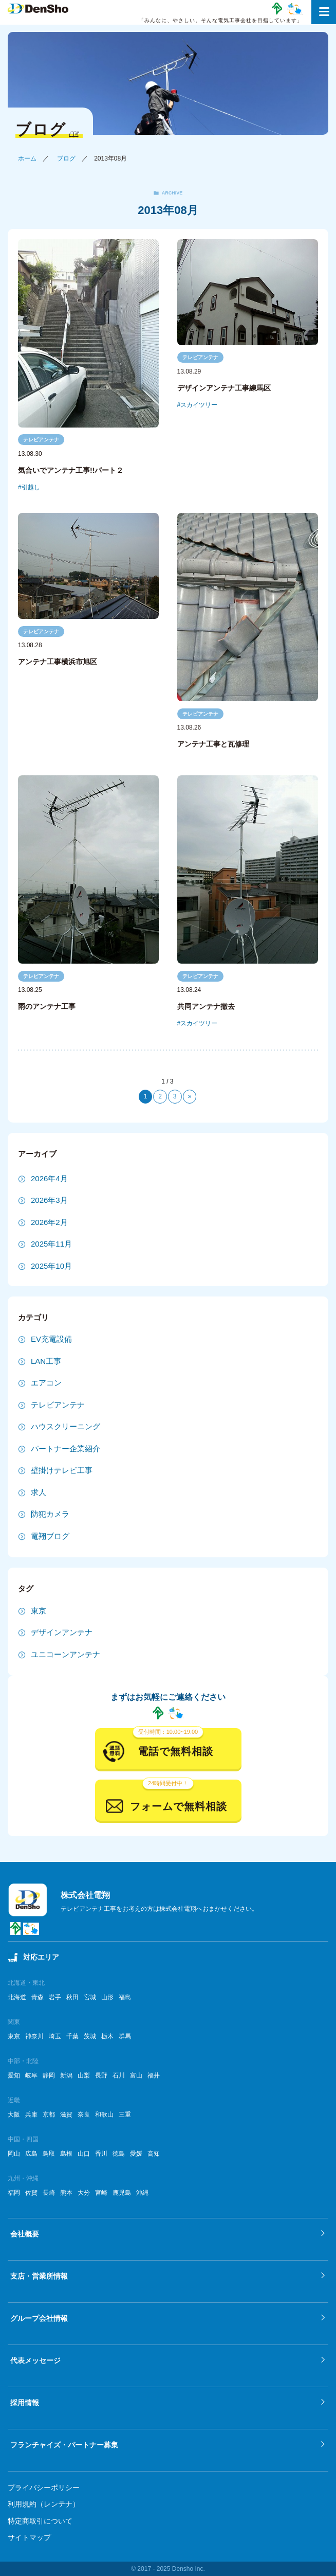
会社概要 (24, 2234)
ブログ (66, 158)
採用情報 (24, 2403)
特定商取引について (40, 2521)
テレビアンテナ (41, 439)
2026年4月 (49, 1178)
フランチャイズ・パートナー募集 (64, 2445)
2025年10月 (51, 1266)
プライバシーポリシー (44, 2487)
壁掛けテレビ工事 (61, 1470)
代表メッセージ (35, 2360)
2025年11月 (51, 1243)
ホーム (27, 158)
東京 (38, 1610)
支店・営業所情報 (39, 2276)
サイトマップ (29, 2537)
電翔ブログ (50, 1536)
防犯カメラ (50, 1513)
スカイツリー (198, 404)
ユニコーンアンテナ (65, 1654)
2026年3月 (49, 1200)
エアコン (46, 1382)
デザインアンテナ (61, 1632)
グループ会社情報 (39, 2318)
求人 (38, 1492)
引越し (31, 487)
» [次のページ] (190, 1096)
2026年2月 (49, 1222)
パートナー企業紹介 (65, 1448)
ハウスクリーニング (65, 1426)
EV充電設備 (51, 1339)
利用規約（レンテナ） (44, 2504)
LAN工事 (46, 1361)
